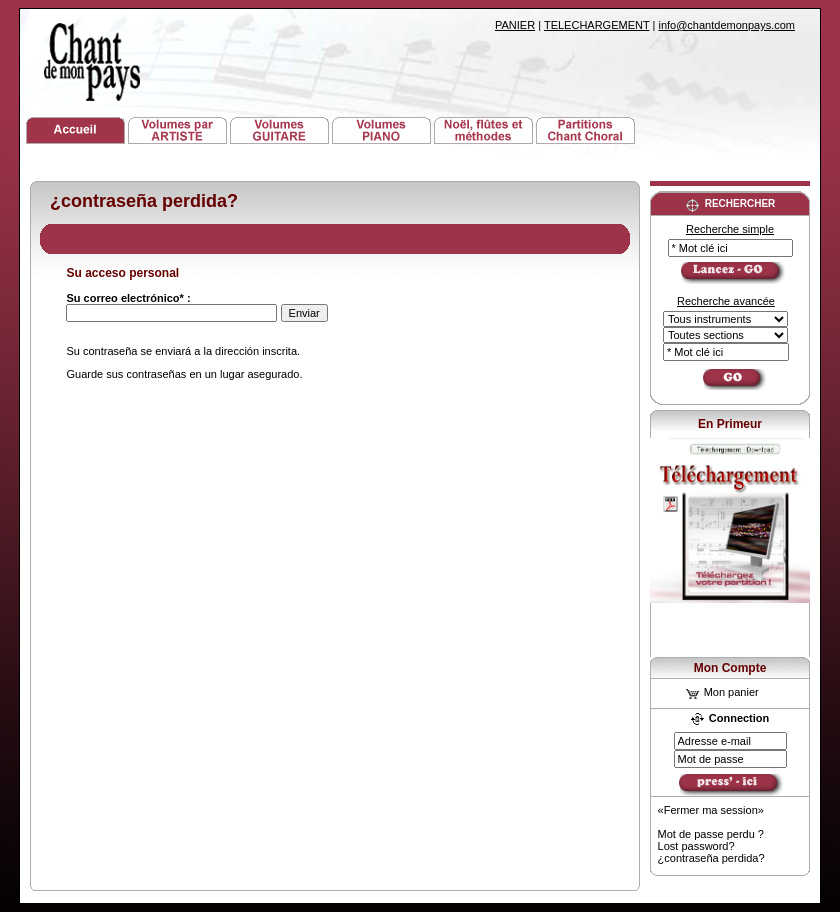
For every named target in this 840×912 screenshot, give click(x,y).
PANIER (515, 25)
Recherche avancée (726, 301)
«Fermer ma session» (711, 810)
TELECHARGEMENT (597, 25)
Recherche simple (730, 229)
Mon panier (722, 692)
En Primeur (730, 424)
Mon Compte (730, 668)
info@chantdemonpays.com (726, 25)
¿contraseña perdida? (711, 858)
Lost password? (696, 846)
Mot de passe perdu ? (711, 834)
